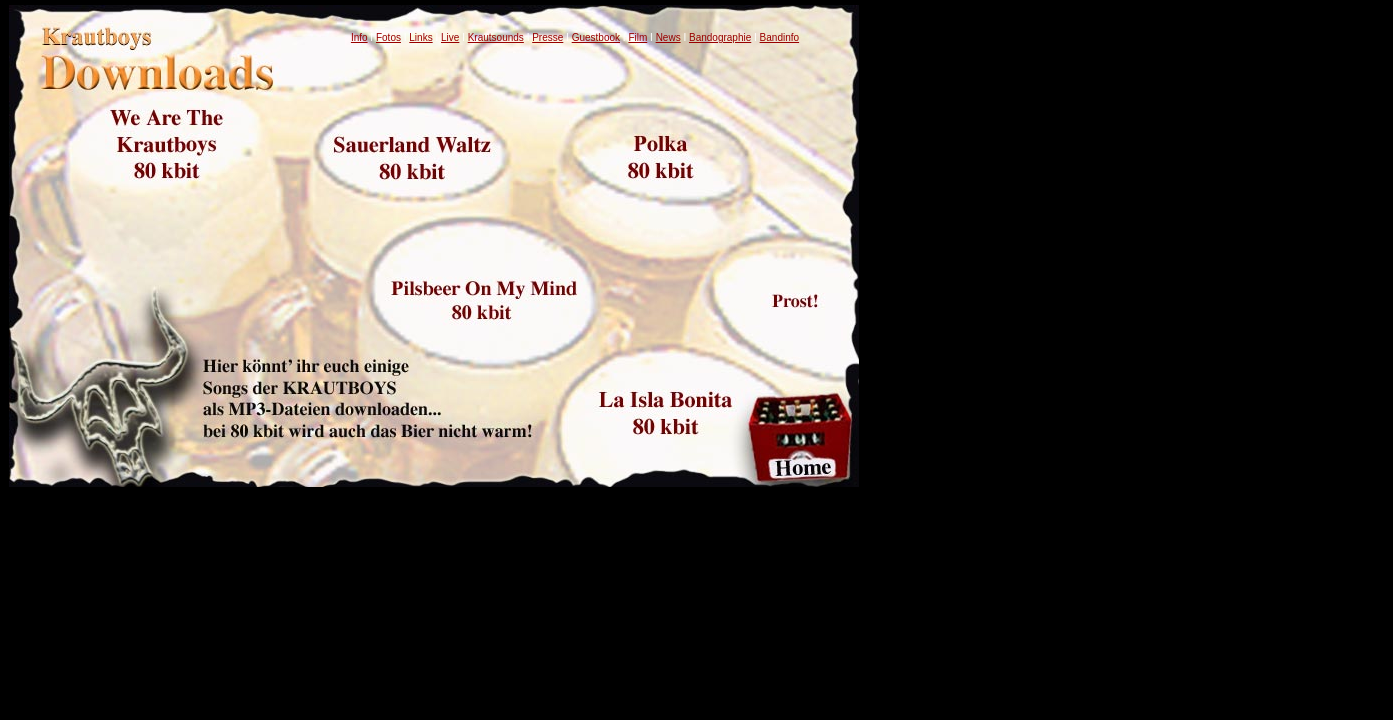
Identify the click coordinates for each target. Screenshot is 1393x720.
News (668, 37)
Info (359, 37)
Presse (547, 37)
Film (637, 37)
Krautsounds (496, 37)
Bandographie (720, 37)
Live (450, 37)
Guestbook (596, 37)
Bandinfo (779, 37)
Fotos (388, 37)
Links (420, 37)
